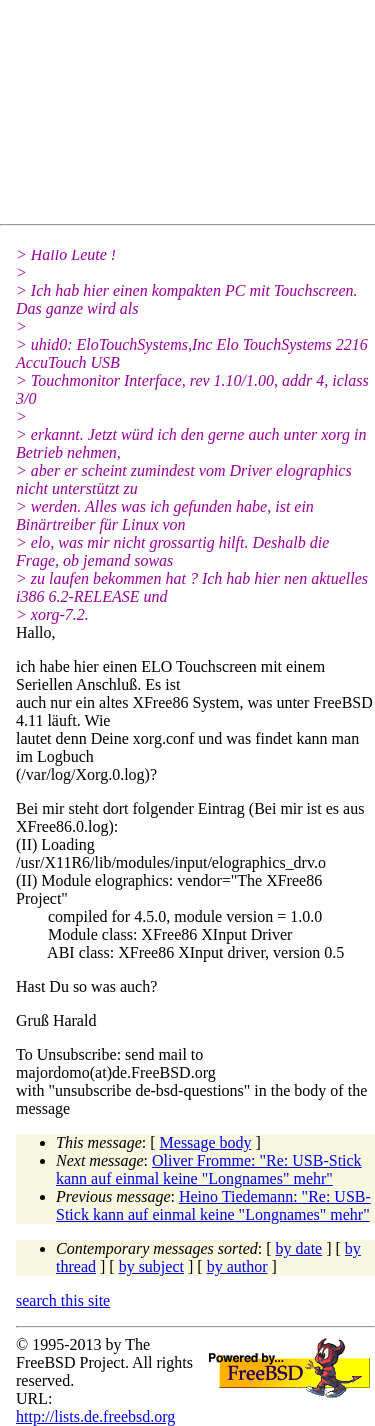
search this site (63, 1300)
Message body (206, 1142)
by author (237, 1266)
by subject (151, 1266)
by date (299, 1248)
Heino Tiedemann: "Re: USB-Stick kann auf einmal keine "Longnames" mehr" (213, 1205)
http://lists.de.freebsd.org (95, 1416)
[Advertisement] (195, 116)
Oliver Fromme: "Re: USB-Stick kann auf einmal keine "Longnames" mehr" (209, 1169)
